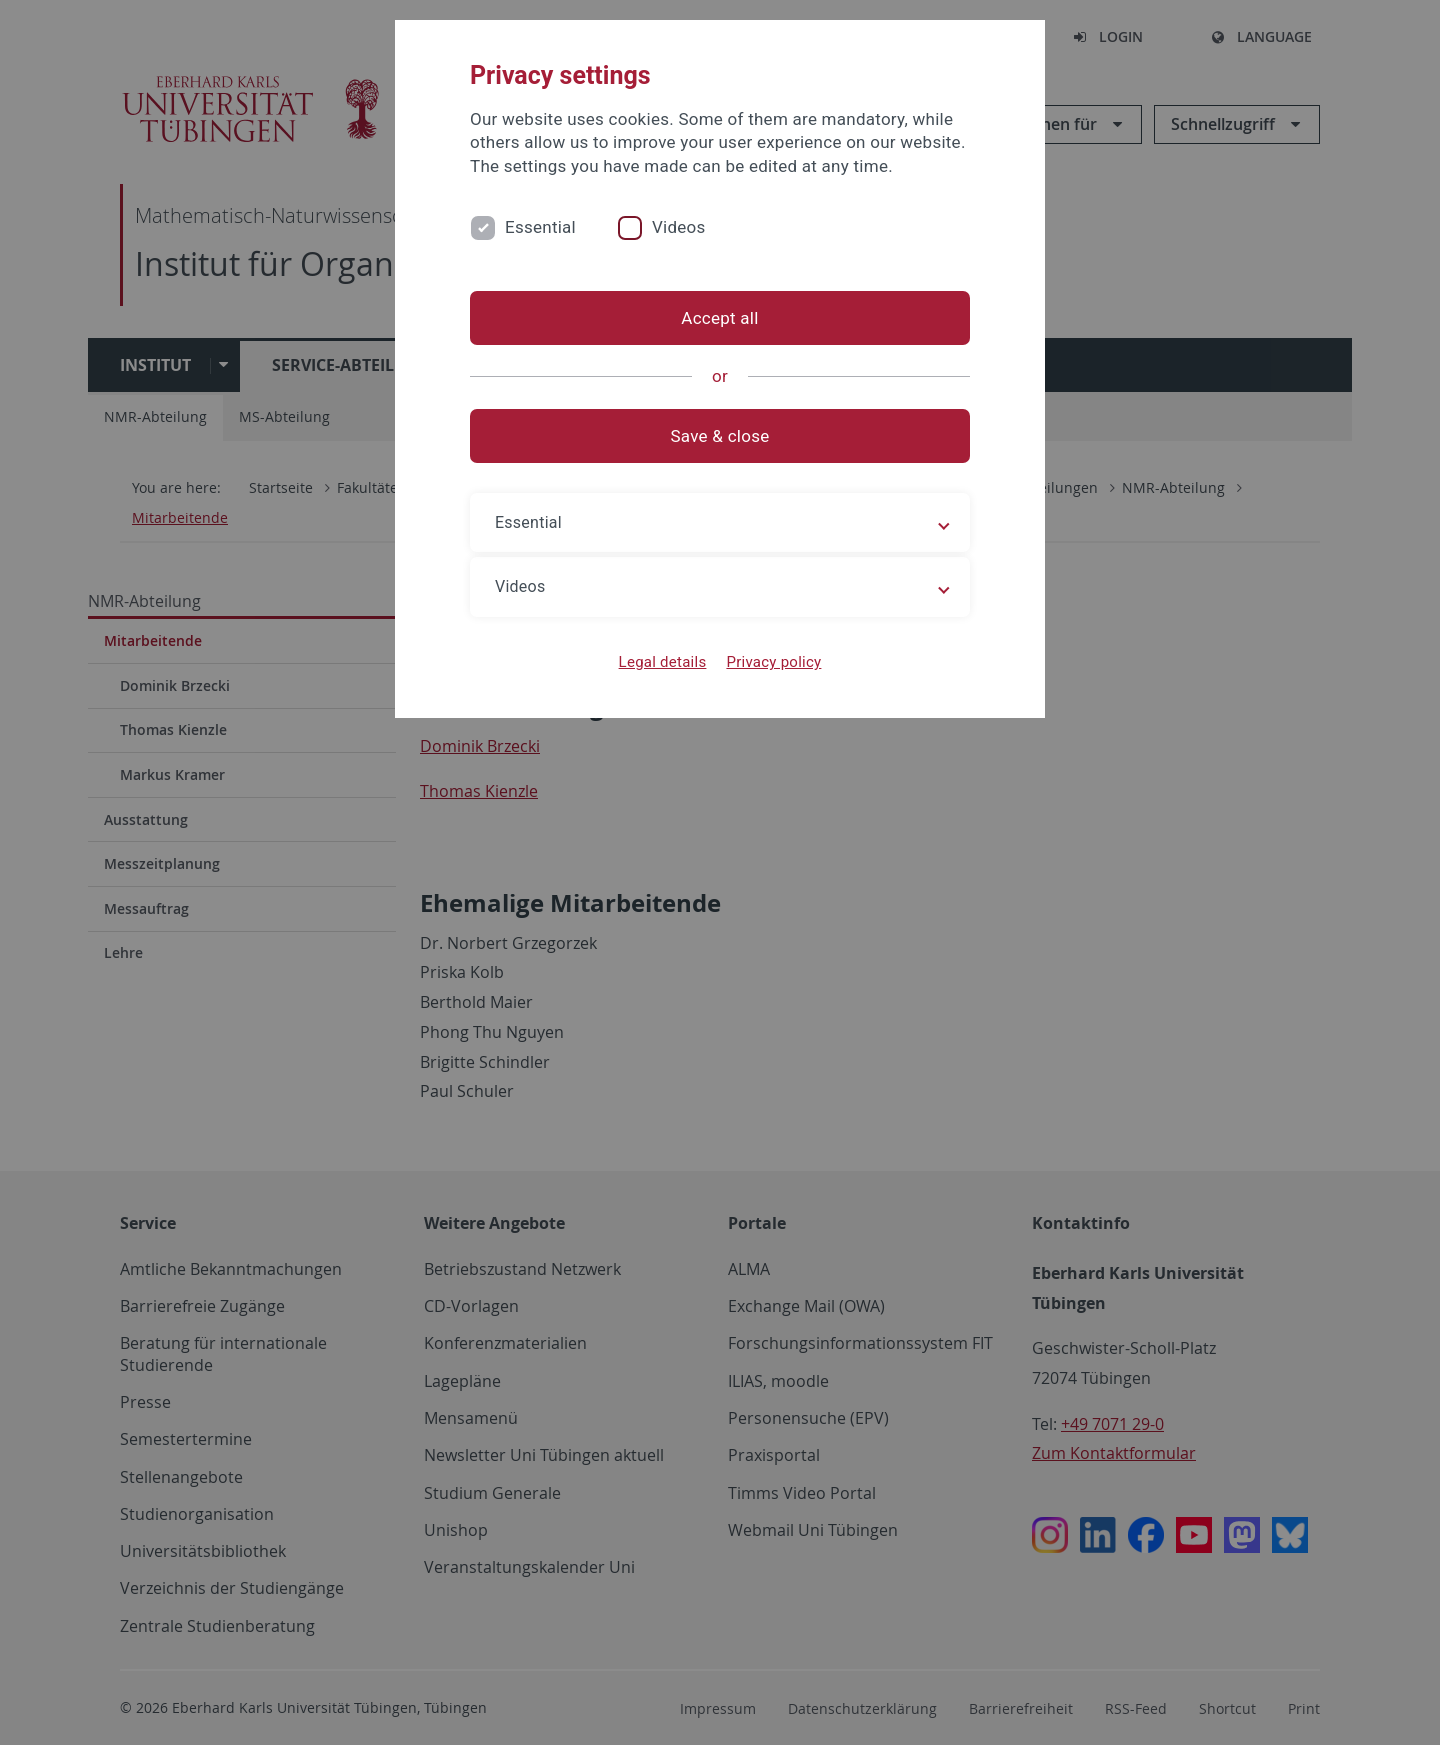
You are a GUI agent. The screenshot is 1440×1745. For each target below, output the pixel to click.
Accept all (719, 318)
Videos (679, 227)
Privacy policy (773, 662)
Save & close (720, 436)
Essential (540, 227)
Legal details (663, 662)
